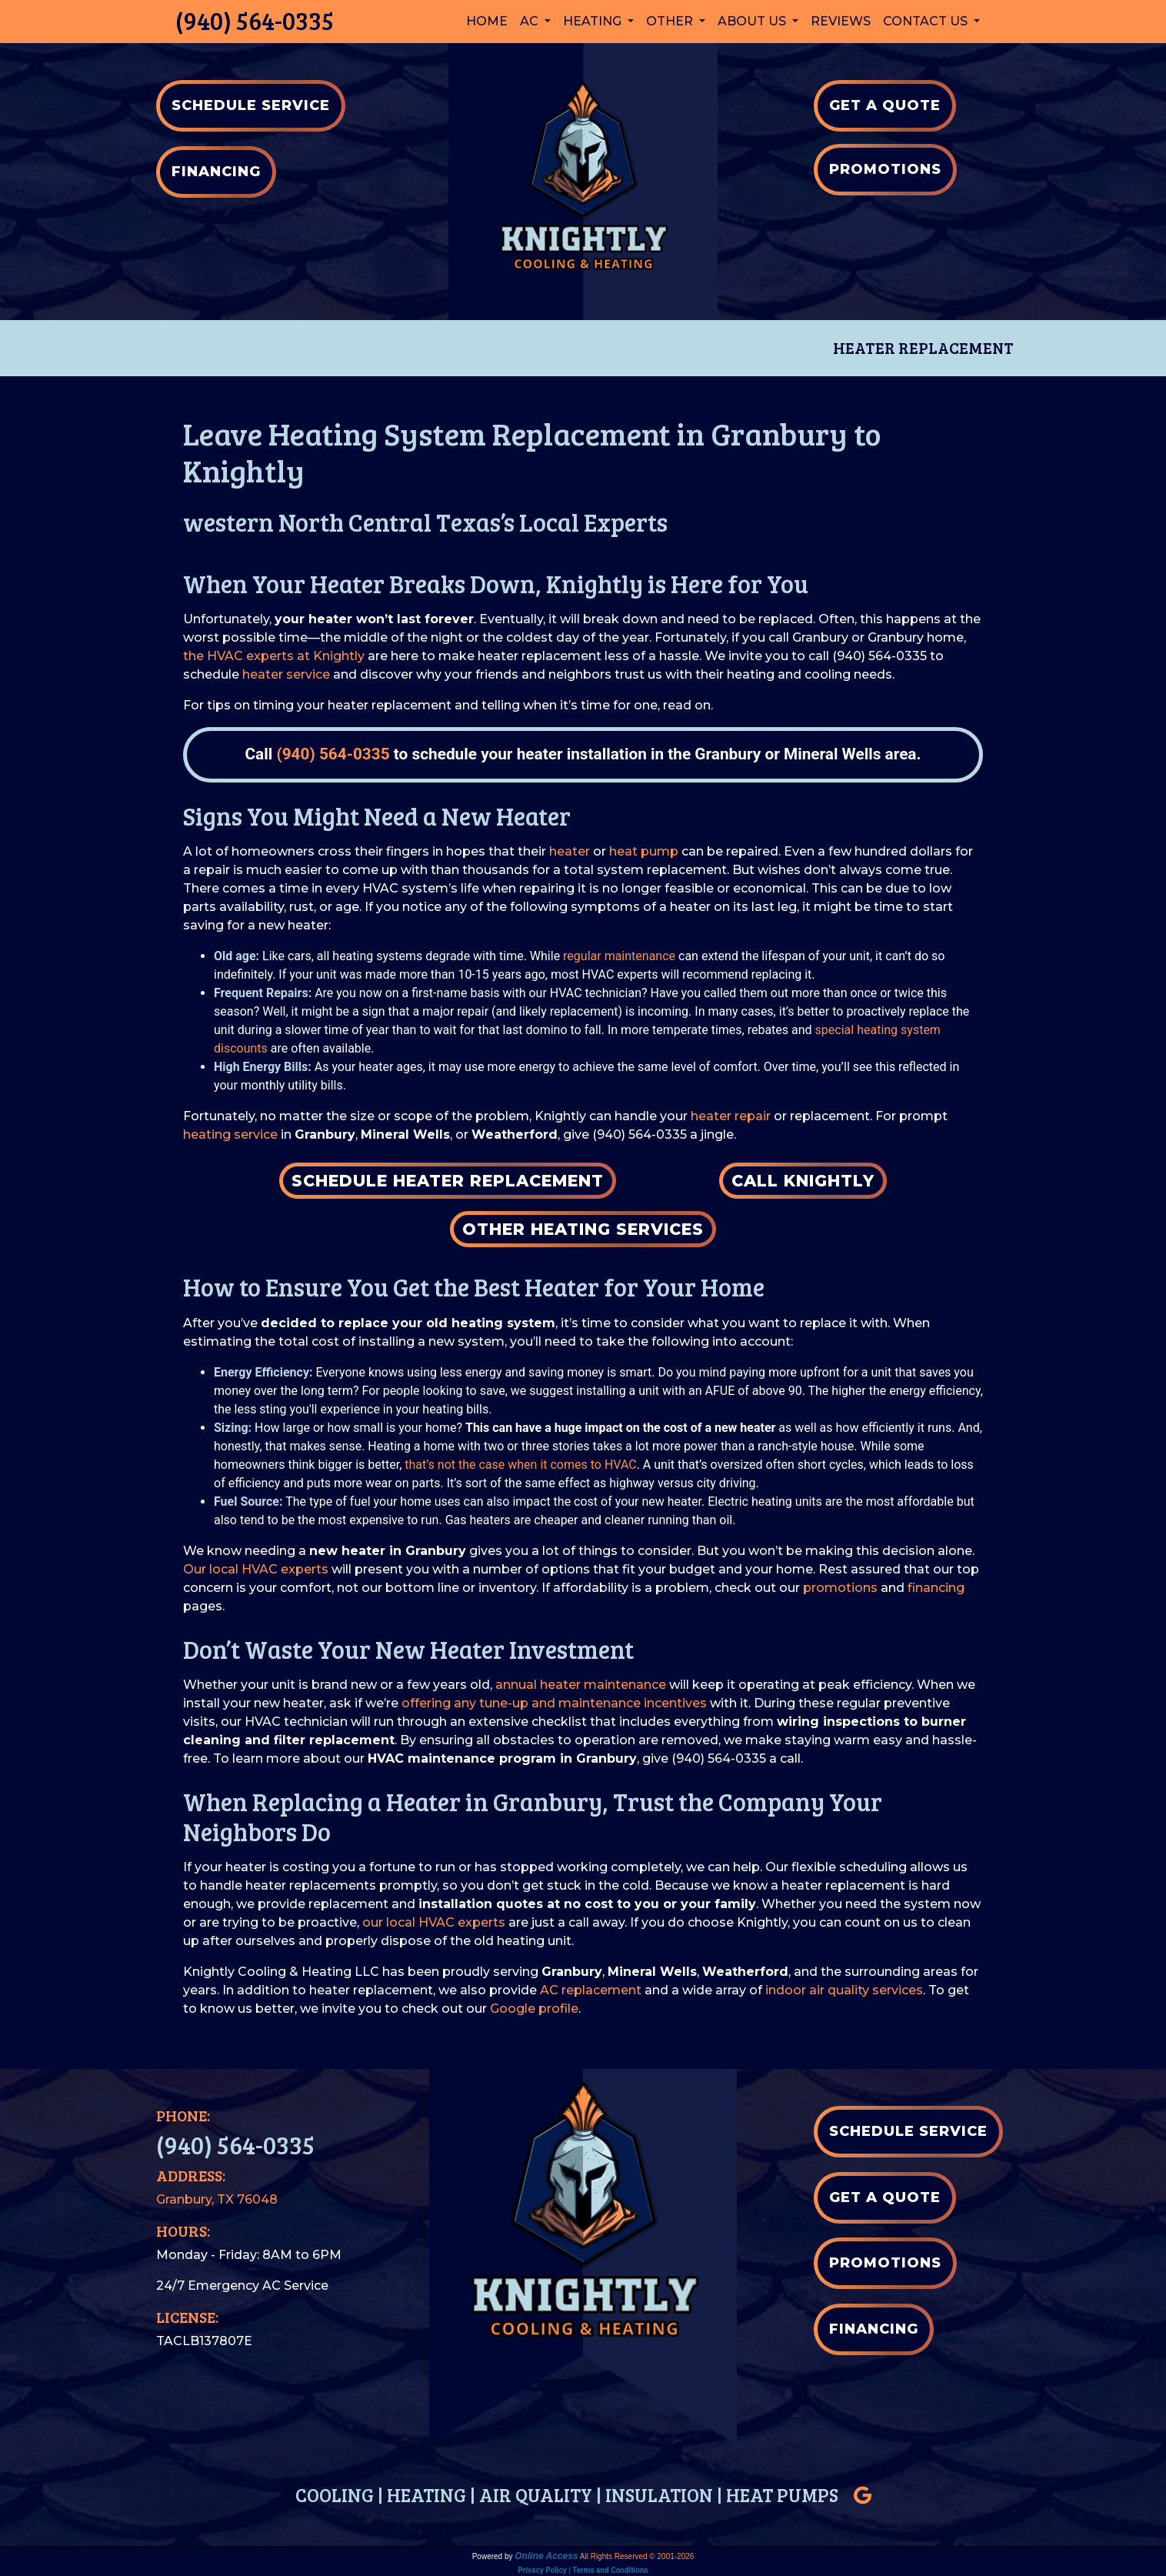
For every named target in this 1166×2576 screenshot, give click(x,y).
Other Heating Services (583, 1229)
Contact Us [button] (927, 21)
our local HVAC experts (433, 1922)
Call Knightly (802, 1180)
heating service (230, 1134)
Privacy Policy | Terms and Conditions (583, 2570)
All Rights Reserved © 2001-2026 (637, 2556)
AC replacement (590, 1990)
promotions (840, 1587)
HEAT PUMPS (782, 2495)
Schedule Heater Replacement (448, 1180)
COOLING (334, 2495)
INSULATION (659, 2495)
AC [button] (530, 21)
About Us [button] (753, 21)
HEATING (426, 2495)
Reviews (841, 21)
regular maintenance (619, 956)
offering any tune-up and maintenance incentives (554, 1703)
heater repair (731, 1116)
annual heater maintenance (580, 1684)
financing (936, 1587)
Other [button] (671, 21)
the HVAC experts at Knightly (274, 656)
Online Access (546, 2556)
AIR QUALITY (535, 2495)
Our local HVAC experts (255, 1569)
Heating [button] (594, 21)
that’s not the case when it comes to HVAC (520, 1464)
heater (569, 851)
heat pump (643, 851)
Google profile (534, 2008)
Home (487, 21)
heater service (286, 674)
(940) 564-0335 (254, 20)
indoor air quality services (844, 1990)
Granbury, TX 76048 (217, 2199)
